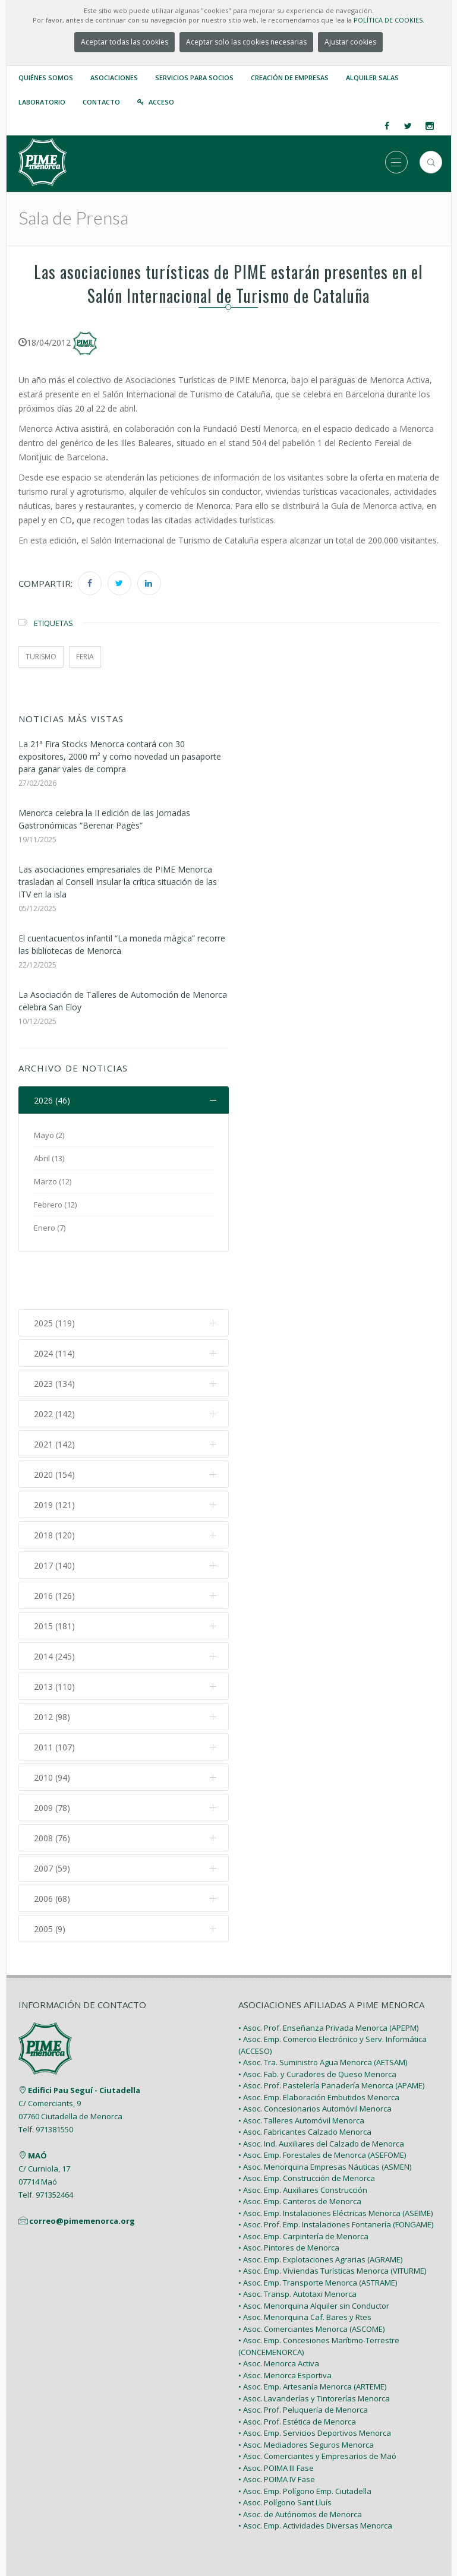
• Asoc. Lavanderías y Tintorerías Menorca (314, 2343)
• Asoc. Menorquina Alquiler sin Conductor (313, 2251)
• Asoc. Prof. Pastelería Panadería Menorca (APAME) (331, 2031)
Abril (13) (49, 1158)
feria (85, 657)
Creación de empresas (290, 77)
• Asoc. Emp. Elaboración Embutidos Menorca (318, 2042)
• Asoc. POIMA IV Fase (276, 2425)
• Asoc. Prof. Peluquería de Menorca (303, 2355)
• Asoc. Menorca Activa (278, 2309)
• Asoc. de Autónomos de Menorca (300, 2459)
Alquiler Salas (372, 77)
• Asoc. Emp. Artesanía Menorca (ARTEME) (312, 2332)
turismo (41, 657)
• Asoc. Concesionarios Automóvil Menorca (315, 2054)
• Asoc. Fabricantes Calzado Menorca (304, 2077)
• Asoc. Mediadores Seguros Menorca (306, 2390)
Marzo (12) (52, 1181)
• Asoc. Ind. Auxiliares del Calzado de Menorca (321, 2089)
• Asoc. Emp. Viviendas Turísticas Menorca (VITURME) (332, 2216)
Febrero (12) (55, 1204)
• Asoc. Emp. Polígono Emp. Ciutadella (304, 2436)
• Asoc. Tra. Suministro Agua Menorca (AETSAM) (322, 2008)
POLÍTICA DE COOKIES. (389, 19)
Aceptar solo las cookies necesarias (246, 42)
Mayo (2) (49, 1135)
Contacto (101, 101)
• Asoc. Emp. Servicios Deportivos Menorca (314, 2378)
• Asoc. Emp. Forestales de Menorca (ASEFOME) (322, 2100)
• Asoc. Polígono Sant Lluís (285, 2448)
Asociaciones (114, 77)
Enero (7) (49, 1227)
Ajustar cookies (350, 42)
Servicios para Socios (194, 77)
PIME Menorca (200, 2542)
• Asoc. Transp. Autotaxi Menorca (297, 2239)
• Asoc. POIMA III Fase (276, 2413)
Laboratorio (41, 101)
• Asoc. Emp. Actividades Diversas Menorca (315, 2471)
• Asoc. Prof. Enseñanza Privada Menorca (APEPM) (328, 1973)
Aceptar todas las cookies (124, 42)
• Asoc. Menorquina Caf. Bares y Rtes (304, 2263)
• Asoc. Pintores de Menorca (288, 2193)
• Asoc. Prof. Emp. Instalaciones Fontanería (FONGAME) (335, 2170)
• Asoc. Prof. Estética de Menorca (297, 2367)
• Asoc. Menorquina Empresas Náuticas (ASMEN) (324, 2112)
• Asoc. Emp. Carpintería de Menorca (303, 2181)
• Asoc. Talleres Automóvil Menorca (301, 2065)
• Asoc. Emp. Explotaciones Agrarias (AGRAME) (320, 2204)
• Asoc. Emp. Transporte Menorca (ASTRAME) (317, 2228)
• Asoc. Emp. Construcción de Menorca (306, 2124)
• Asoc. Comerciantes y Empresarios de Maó (317, 2402)
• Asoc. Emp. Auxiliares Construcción (302, 2135)
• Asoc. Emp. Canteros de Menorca (299, 2147)
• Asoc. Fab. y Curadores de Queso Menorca (317, 2019)
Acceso (161, 101)
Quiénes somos (45, 77)
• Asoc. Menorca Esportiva (285, 2320)
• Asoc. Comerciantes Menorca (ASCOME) (311, 2274)
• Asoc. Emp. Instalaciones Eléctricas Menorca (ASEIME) (335, 2158)
